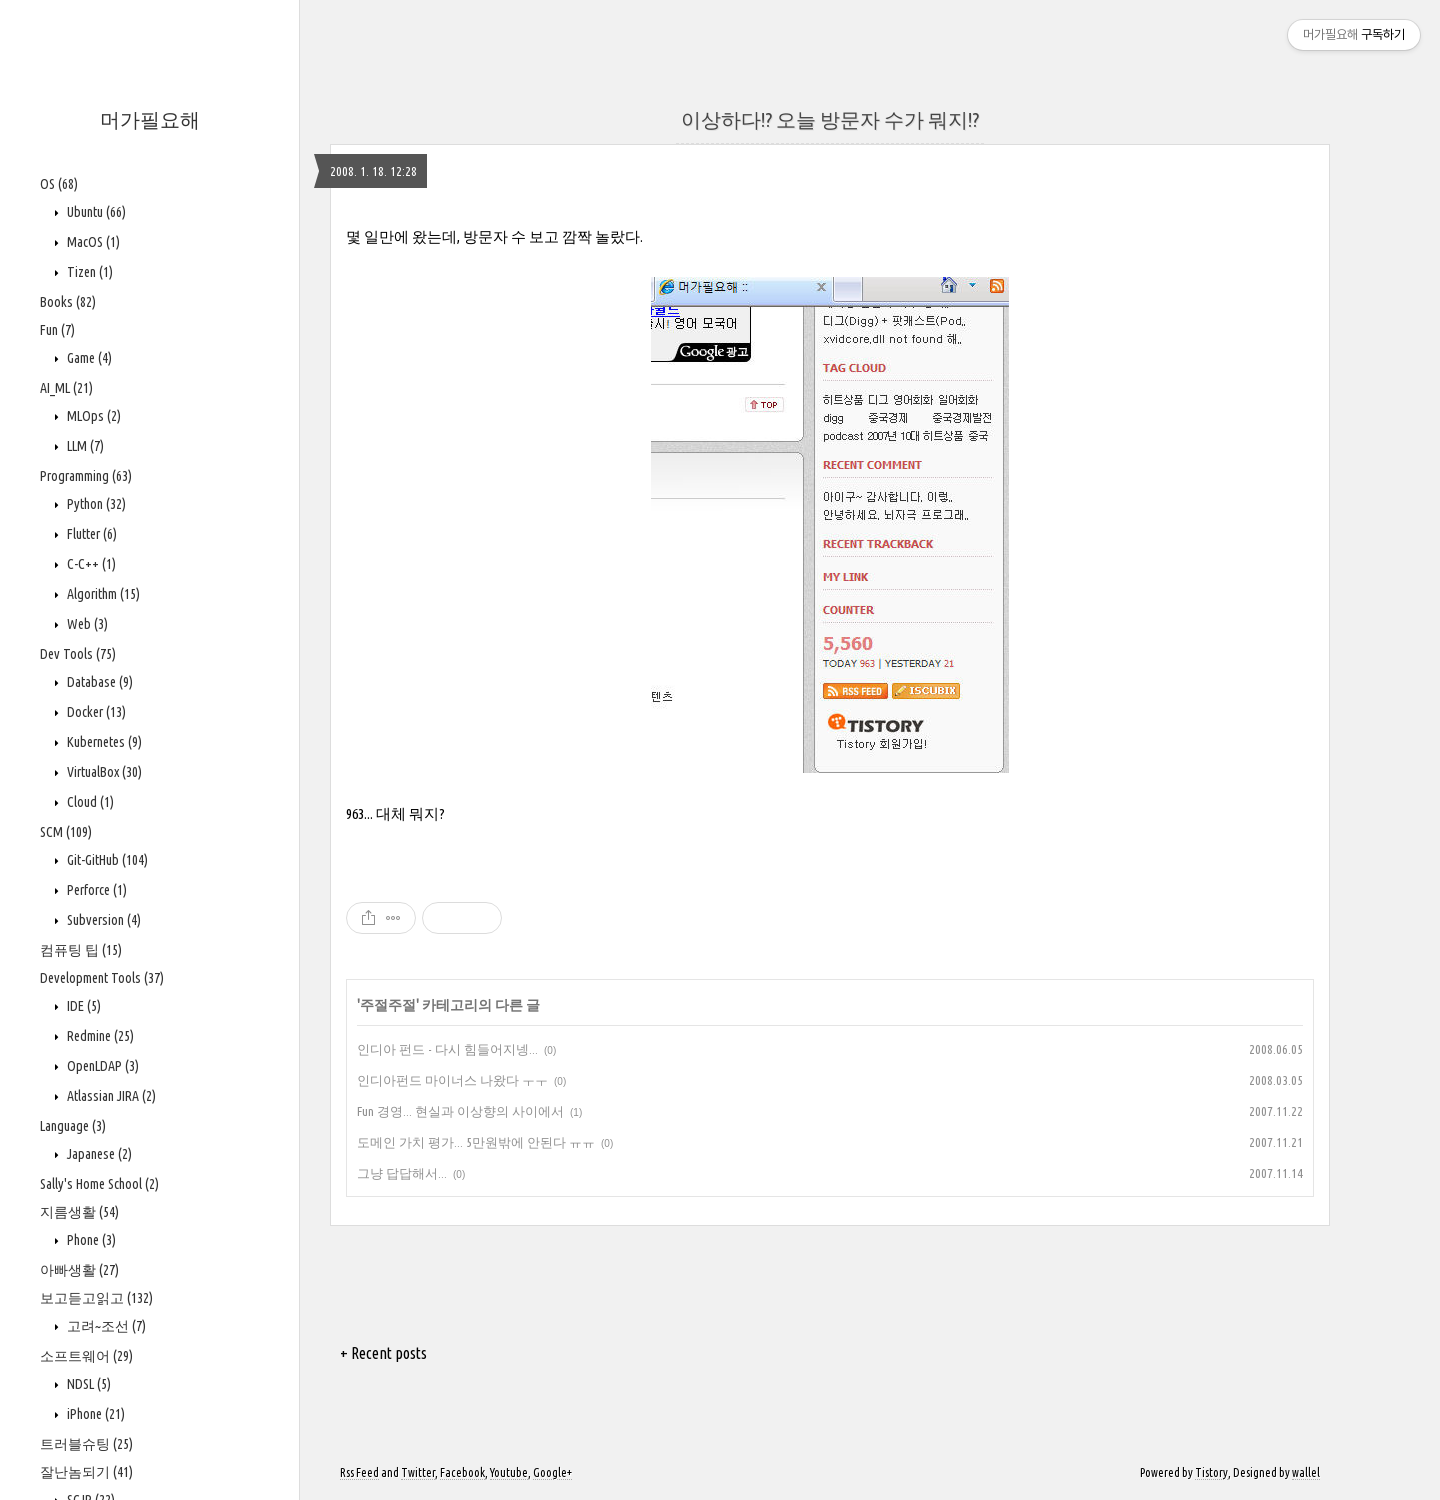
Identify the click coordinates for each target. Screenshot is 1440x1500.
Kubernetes (103, 742)
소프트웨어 (86, 1356)
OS (59, 184)
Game (88, 358)
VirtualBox (103, 772)
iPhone (94, 1414)
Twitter (418, 1472)
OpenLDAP (101, 1066)
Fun (57, 330)
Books (68, 302)
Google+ (552, 1472)
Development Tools (102, 978)
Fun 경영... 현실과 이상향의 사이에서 (460, 1111)
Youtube (509, 1472)
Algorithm (102, 594)
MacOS (92, 242)
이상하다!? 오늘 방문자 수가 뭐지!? (830, 119)
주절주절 (388, 1005)
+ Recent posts (383, 1353)
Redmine (99, 1036)
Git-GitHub (106, 860)
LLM (84, 446)
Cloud (89, 802)
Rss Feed (359, 1472)
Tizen (88, 272)
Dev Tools (78, 654)
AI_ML (66, 388)
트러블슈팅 (86, 1444)
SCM (66, 832)
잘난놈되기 (86, 1472)
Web (86, 624)
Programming (86, 476)
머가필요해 (150, 119)
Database (98, 682)
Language (73, 1126)
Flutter (90, 534)
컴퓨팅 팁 (81, 950)
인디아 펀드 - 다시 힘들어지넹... (447, 1049)
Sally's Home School (99, 1184)
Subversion (102, 920)
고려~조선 (105, 1326)
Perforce (95, 890)
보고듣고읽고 (96, 1298)
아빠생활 (79, 1270)
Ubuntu (95, 212)
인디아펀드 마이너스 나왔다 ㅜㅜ (452, 1080)
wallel (1306, 1472)
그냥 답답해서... (402, 1173)
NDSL (87, 1384)
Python (95, 504)
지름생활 (79, 1212)
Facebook (462, 1472)
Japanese (98, 1154)
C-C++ (90, 564)
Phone (90, 1240)
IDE (82, 1006)
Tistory (1211, 1472)
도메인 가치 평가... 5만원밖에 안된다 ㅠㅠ (476, 1142)
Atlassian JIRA (110, 1096)
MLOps (92, 416)
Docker (95, 712)
